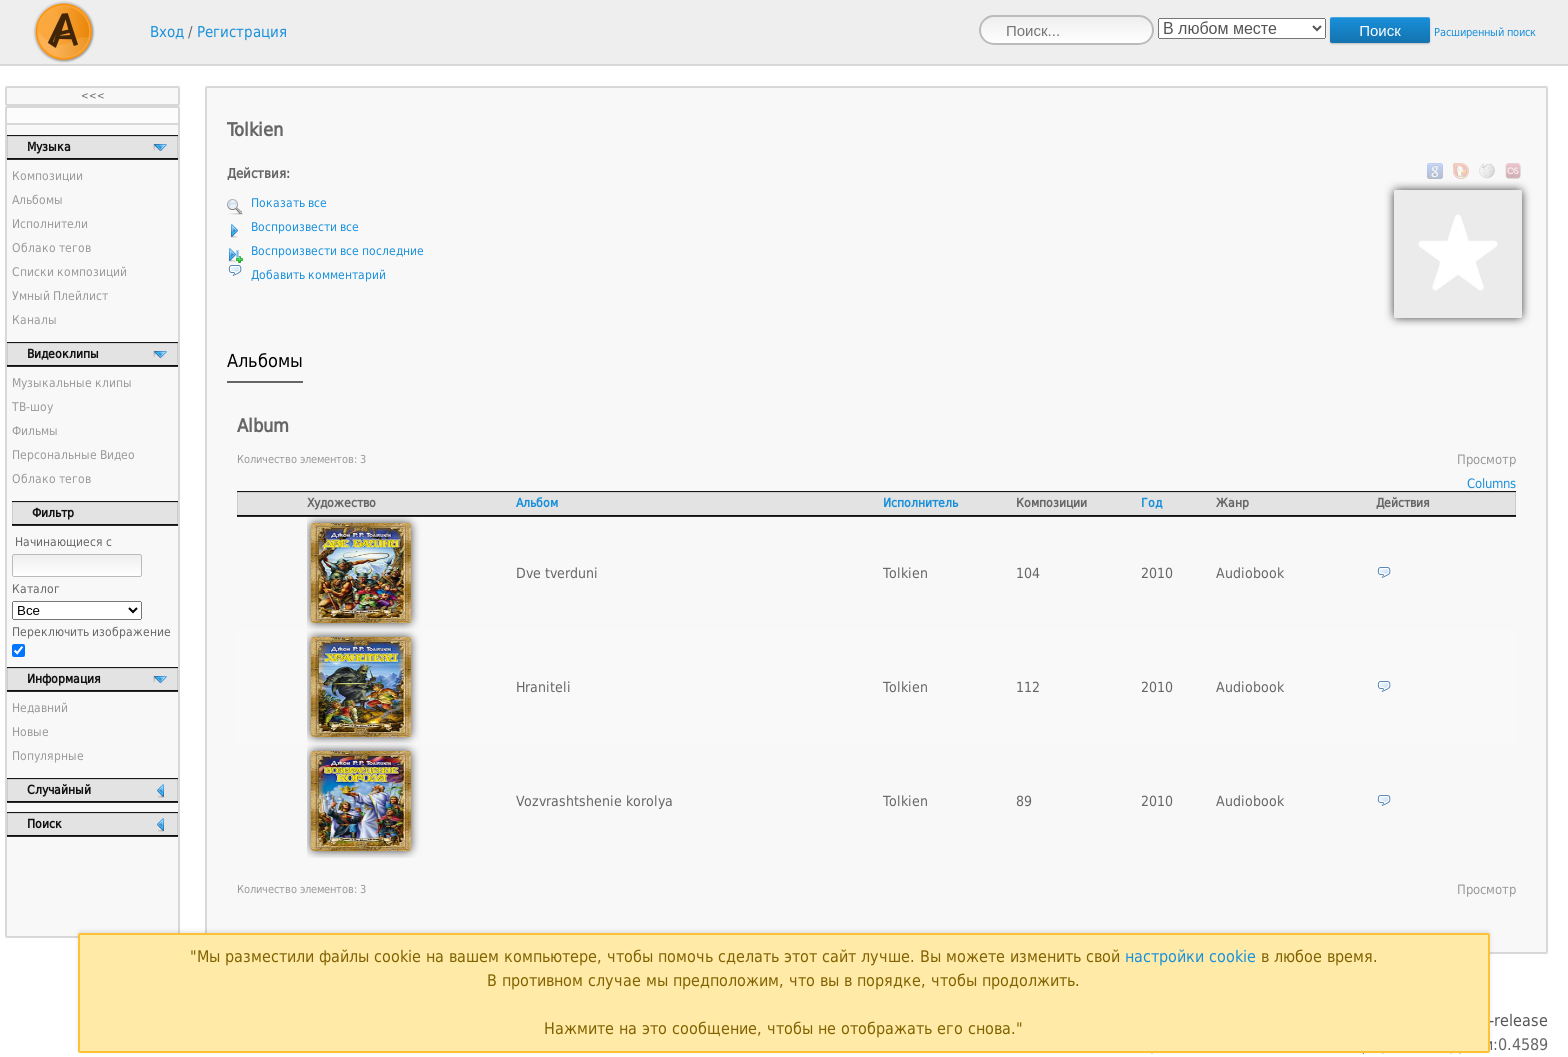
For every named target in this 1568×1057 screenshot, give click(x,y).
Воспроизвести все (305, 227)
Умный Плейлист (60, 296)
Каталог (36, 589)
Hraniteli (543, 687)
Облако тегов (51, 248)
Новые (30, 732)
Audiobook (1250, 573)
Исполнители (50, 224)
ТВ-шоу (32, 407)
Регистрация (242, 32)
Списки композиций (69, 272)
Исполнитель (920, 503)
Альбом (537, 503)
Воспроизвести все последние (337, 251)
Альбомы (37, 200)
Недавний (40, 708)
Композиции (47, 176)
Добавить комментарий (318, 275)
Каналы (34, 320)
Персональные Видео (73, 455)
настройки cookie (1190, 956)
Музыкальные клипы (72, 383)
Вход (167, 32)
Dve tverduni (557, 573)
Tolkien (905, 573)
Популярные (48, 756)
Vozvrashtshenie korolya (594, 801)
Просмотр (1486, 459)
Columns (1491, 483)
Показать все (289, 203)
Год (1151, 503)
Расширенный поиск (1485, 32)
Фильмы (35, 431)
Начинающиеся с (63, 542)
